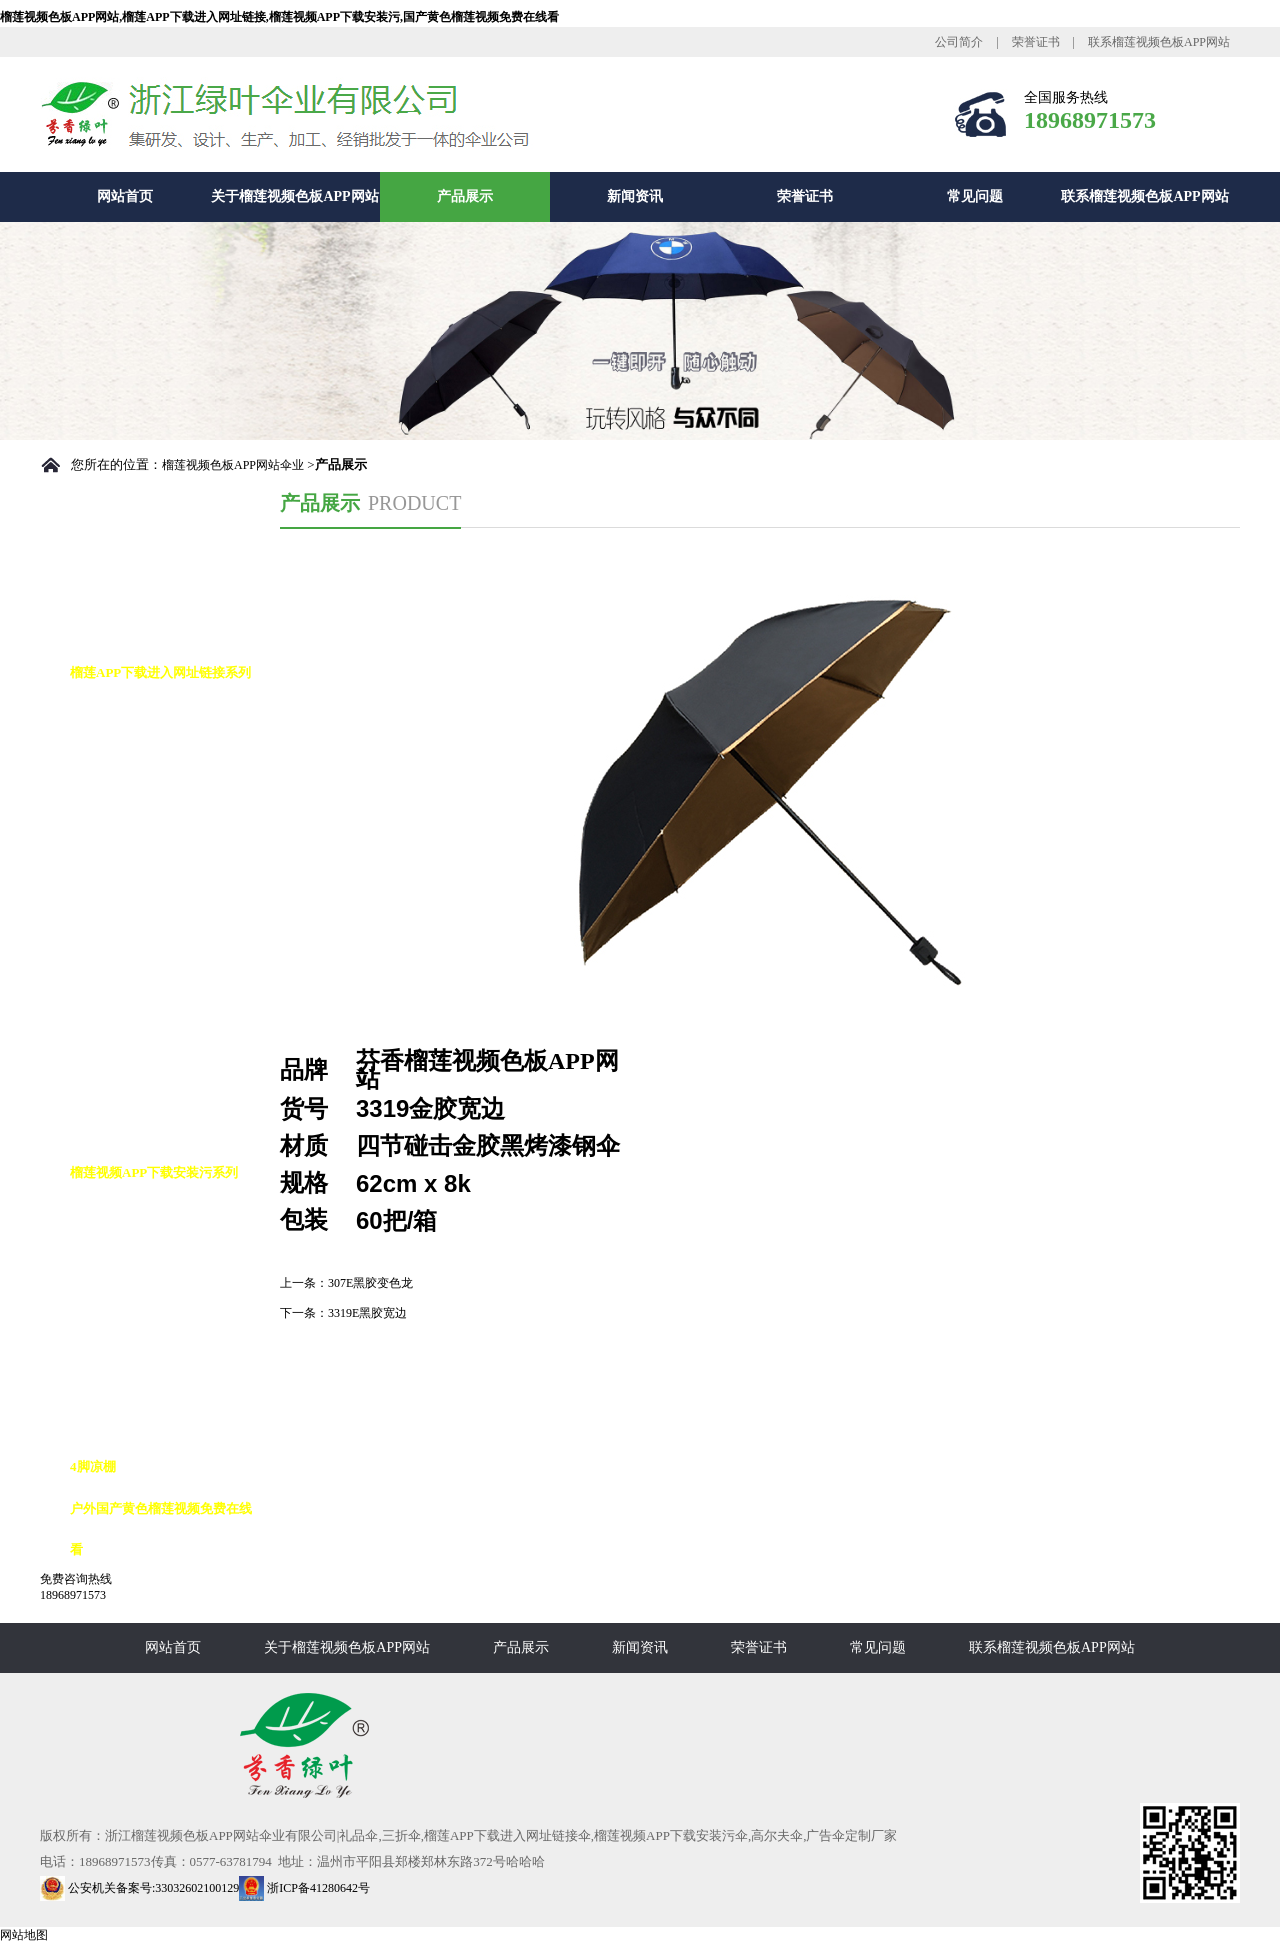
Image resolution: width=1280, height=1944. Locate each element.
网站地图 (24, 1935)
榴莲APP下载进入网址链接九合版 (173, 1026)
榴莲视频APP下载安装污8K (168, 1298)
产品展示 (465, 196)
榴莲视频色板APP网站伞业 (233, 465)
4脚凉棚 (93, 1466)
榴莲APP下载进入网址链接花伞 (173, 943)
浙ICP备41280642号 (304, 1888)
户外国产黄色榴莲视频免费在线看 (161, 1529)
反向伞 (109, 1256)
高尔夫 (109, 1214)
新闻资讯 (635, 196)
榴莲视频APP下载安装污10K (171, 1340)
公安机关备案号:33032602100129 (139, 1888)
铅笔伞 (109, 1088)
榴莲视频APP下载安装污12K (171, 1382)
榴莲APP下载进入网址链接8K (175, 797)
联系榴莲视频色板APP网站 (1159, 42)
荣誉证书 (1036, 42)
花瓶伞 (109, 1130)
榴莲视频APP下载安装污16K (171, 1424)
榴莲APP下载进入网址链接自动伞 (173, 735)
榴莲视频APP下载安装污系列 (154, 1172)
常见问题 (975, 196)
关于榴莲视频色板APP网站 (294, 196)
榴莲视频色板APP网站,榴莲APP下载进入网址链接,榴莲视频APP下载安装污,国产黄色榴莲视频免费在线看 (279, 17)
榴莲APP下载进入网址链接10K (167, 860)
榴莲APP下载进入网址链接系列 (160, 672)
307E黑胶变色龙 (370, 1283)
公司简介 (959, 42)
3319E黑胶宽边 (367, 1313)
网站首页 (125, 196)
